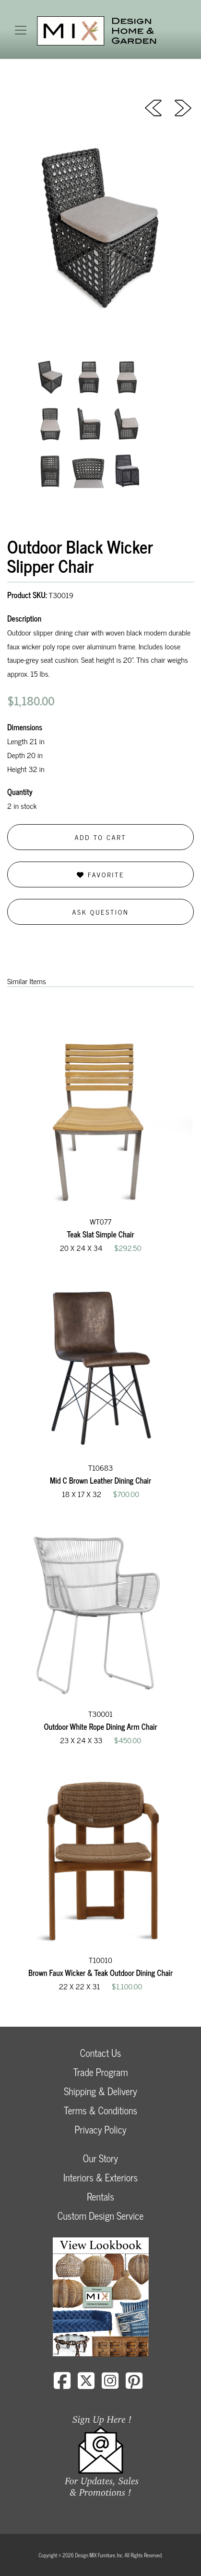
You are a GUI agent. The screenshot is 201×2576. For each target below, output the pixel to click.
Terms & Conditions (100, 2110)
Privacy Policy (100, 2129)
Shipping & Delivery (100, 2091)
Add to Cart (101, 836)
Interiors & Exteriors (100, 2177)
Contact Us (100, 2053)
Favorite (100, 874)
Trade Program (100, 2072)
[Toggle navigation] (20, 30)
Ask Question (100, 911)
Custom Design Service (100, 2216)
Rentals (100, 2196)
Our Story (100, 2158)
